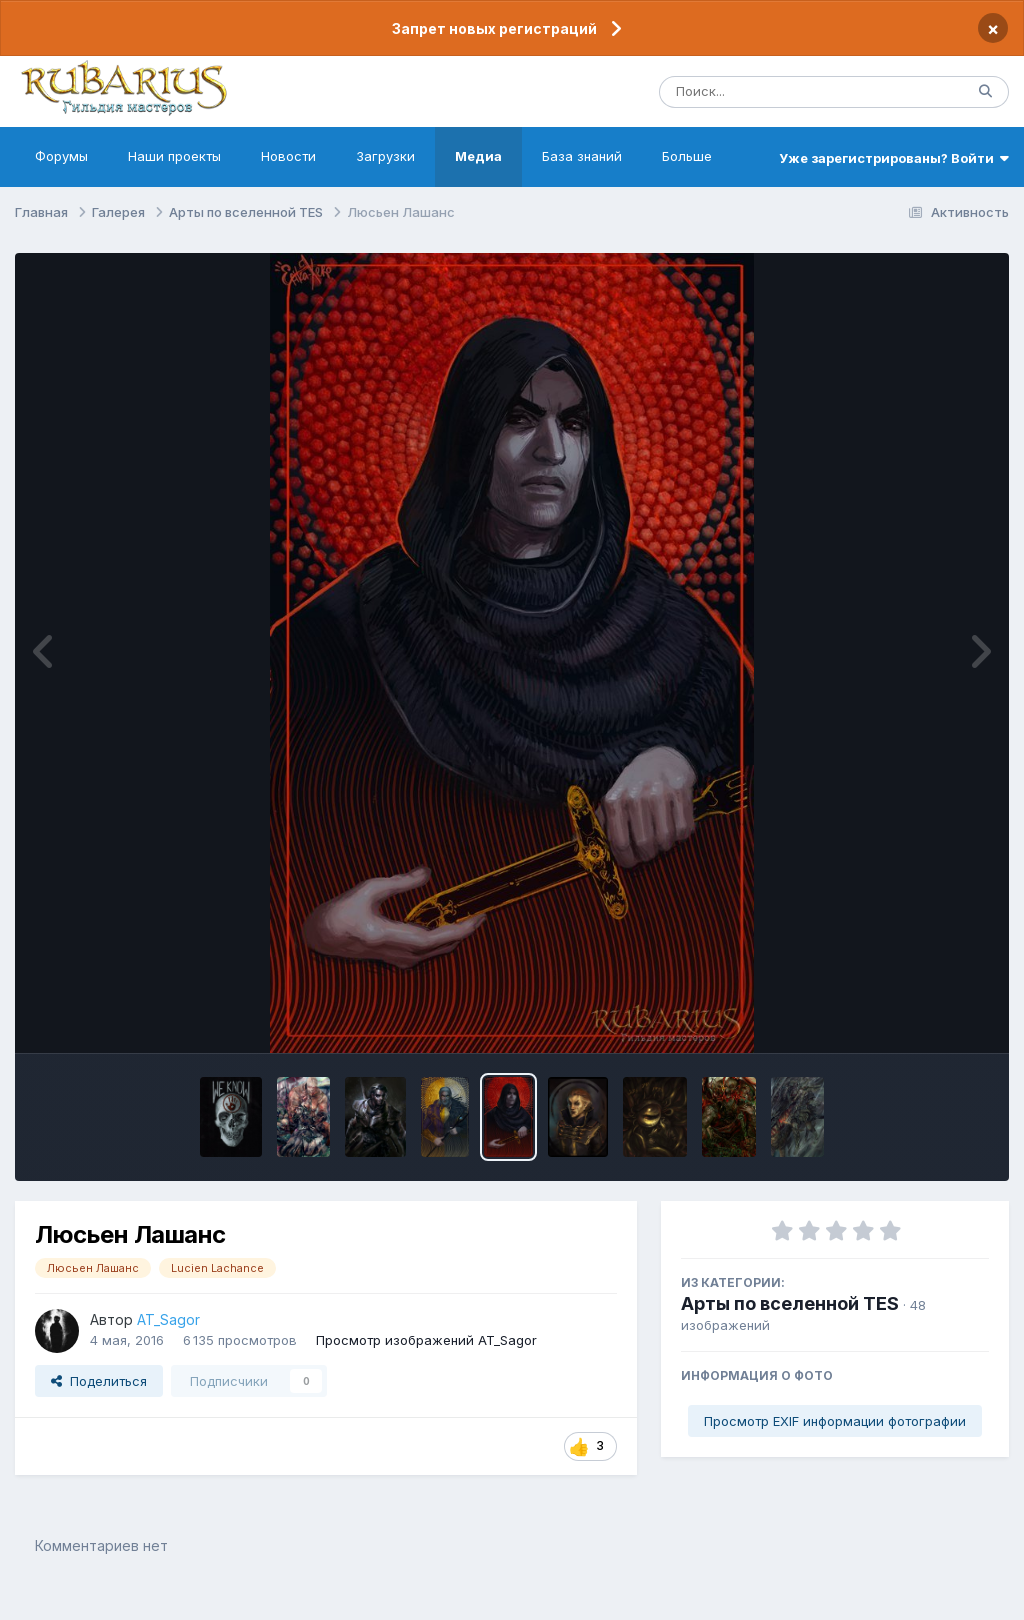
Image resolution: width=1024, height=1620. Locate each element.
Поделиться (99, 1395)
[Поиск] (773, 99)
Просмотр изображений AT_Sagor (426, 1354)
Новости (288, 170)
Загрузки (385, 170)
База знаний (582, 170)
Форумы (61, 170)
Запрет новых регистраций (494, 28)
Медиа (478, 170)
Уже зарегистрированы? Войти (894, 172)
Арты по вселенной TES (790, 1318)
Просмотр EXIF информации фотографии (835, 1435)
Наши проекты (174, 170)
